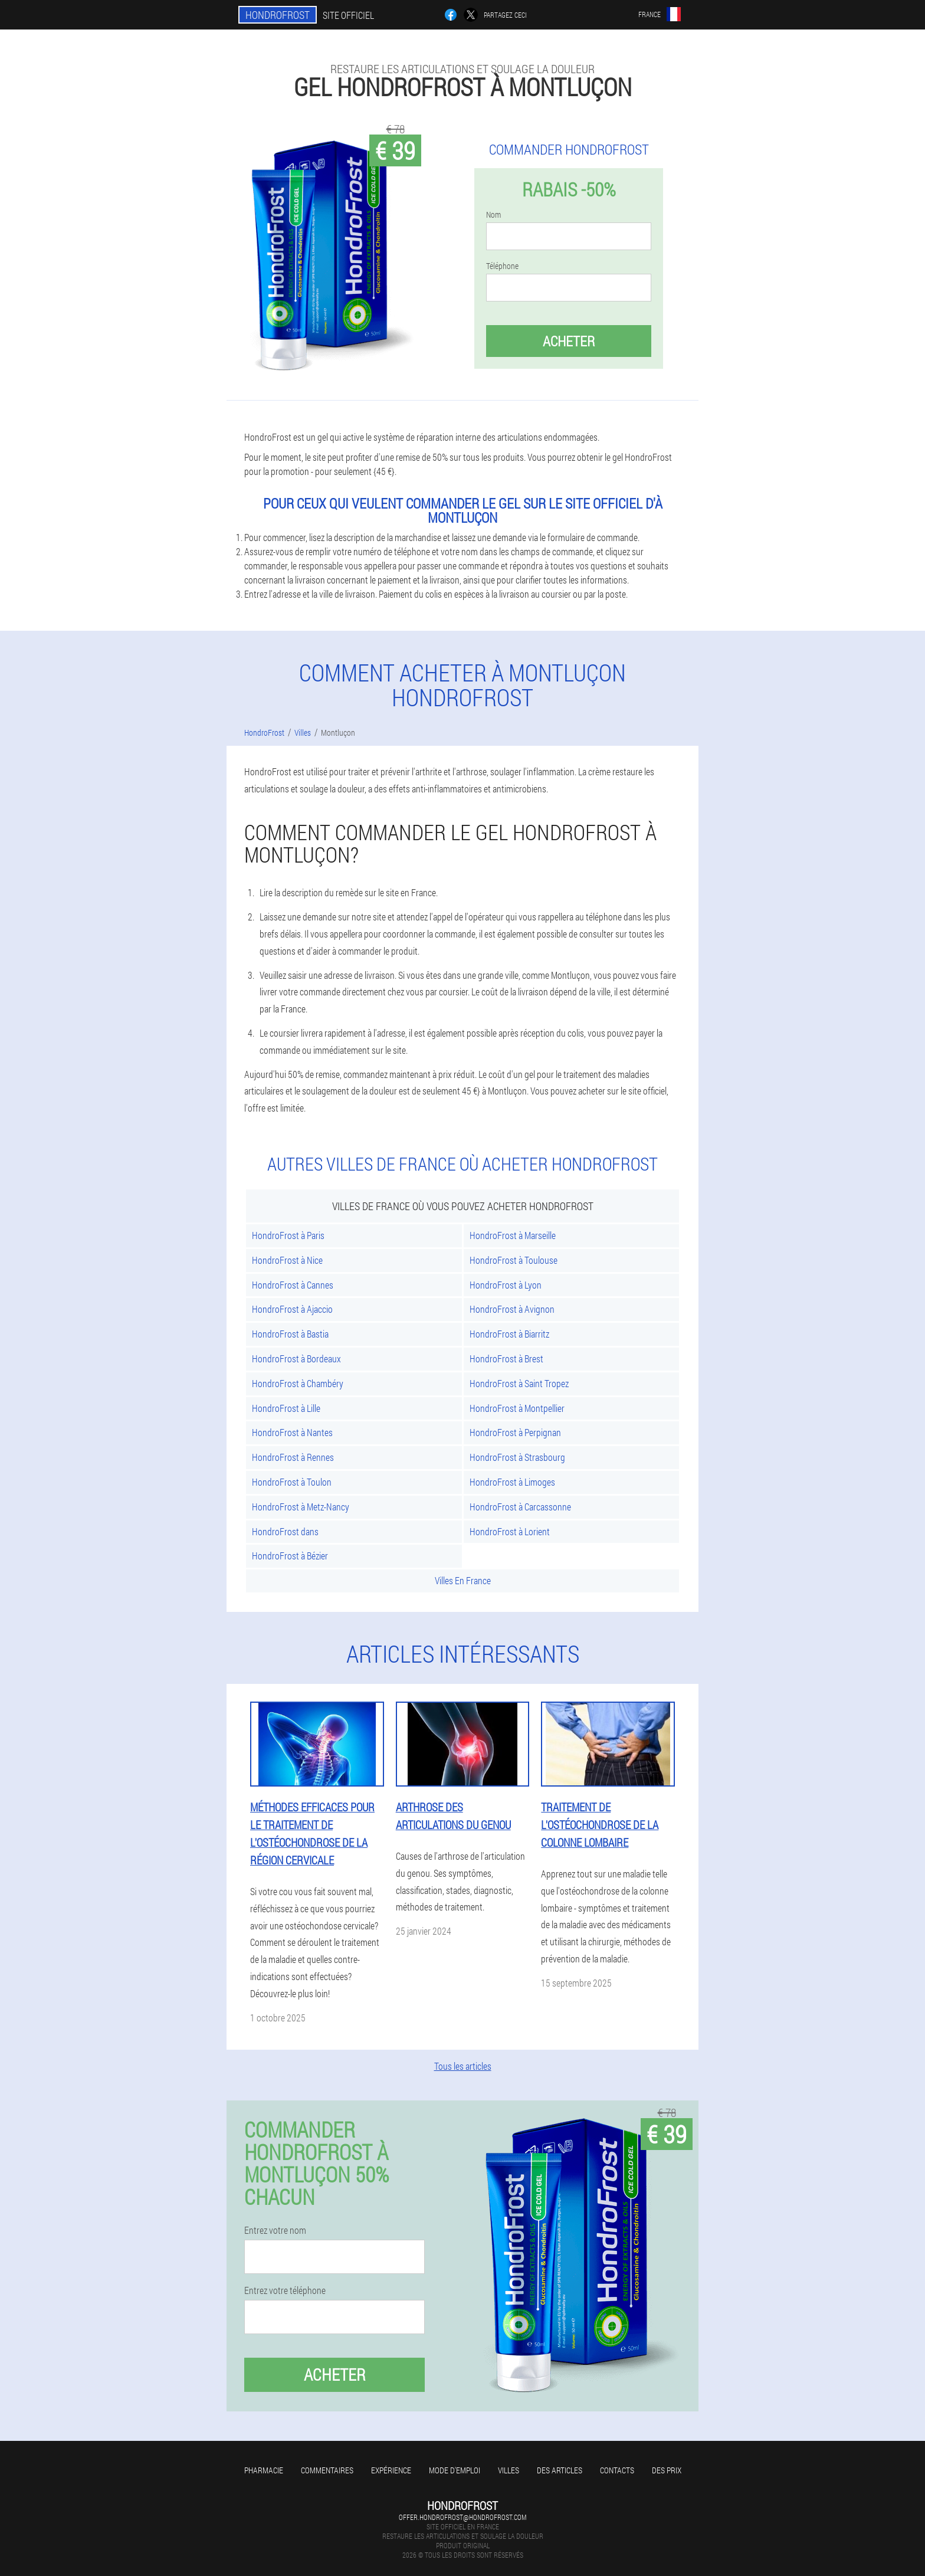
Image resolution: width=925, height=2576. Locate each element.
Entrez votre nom (275, 2230)
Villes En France (463, 1580)
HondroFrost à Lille (286, 1408)
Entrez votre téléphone (285, 2290)
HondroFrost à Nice (287, 1260)
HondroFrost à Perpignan (515, 1432)
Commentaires (327, 2470)
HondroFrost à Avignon (512, 1309)
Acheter (569, 341)
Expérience (391, 2470)
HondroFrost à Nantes (292, 1432)
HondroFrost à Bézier (290, 1555)
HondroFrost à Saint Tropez (519, 1383)
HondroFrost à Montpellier (517, 1408)
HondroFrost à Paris (288, 1235)
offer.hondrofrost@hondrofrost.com (462, 2517)
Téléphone (502, 266)
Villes (508, 2470)
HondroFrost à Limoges (512, 1482)
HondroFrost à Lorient (510, 1531)
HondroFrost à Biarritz (509, 1334)
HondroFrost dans (285, 1531)
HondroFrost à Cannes (292, 1285)
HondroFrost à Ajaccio (292, 1309)
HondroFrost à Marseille (513, 1235)
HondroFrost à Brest (506, 1358)
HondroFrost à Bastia (290, 1334)
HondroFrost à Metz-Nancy (300, 1506)
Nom (493, 215)
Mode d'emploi (454, 2470)
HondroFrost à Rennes (293, 1457)
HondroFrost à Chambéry (297, 1383)
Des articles (559, 2470)
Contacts (617, 2470)
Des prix (666, 2470)
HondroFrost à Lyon (506, 1285)
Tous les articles (462, 2066)
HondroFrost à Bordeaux (296, 1358)
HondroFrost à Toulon (292, 1482)
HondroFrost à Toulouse (513, 1260)
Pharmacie (263, 2470)
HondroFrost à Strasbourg (517, 1457)
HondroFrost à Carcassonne (520, 1506)
